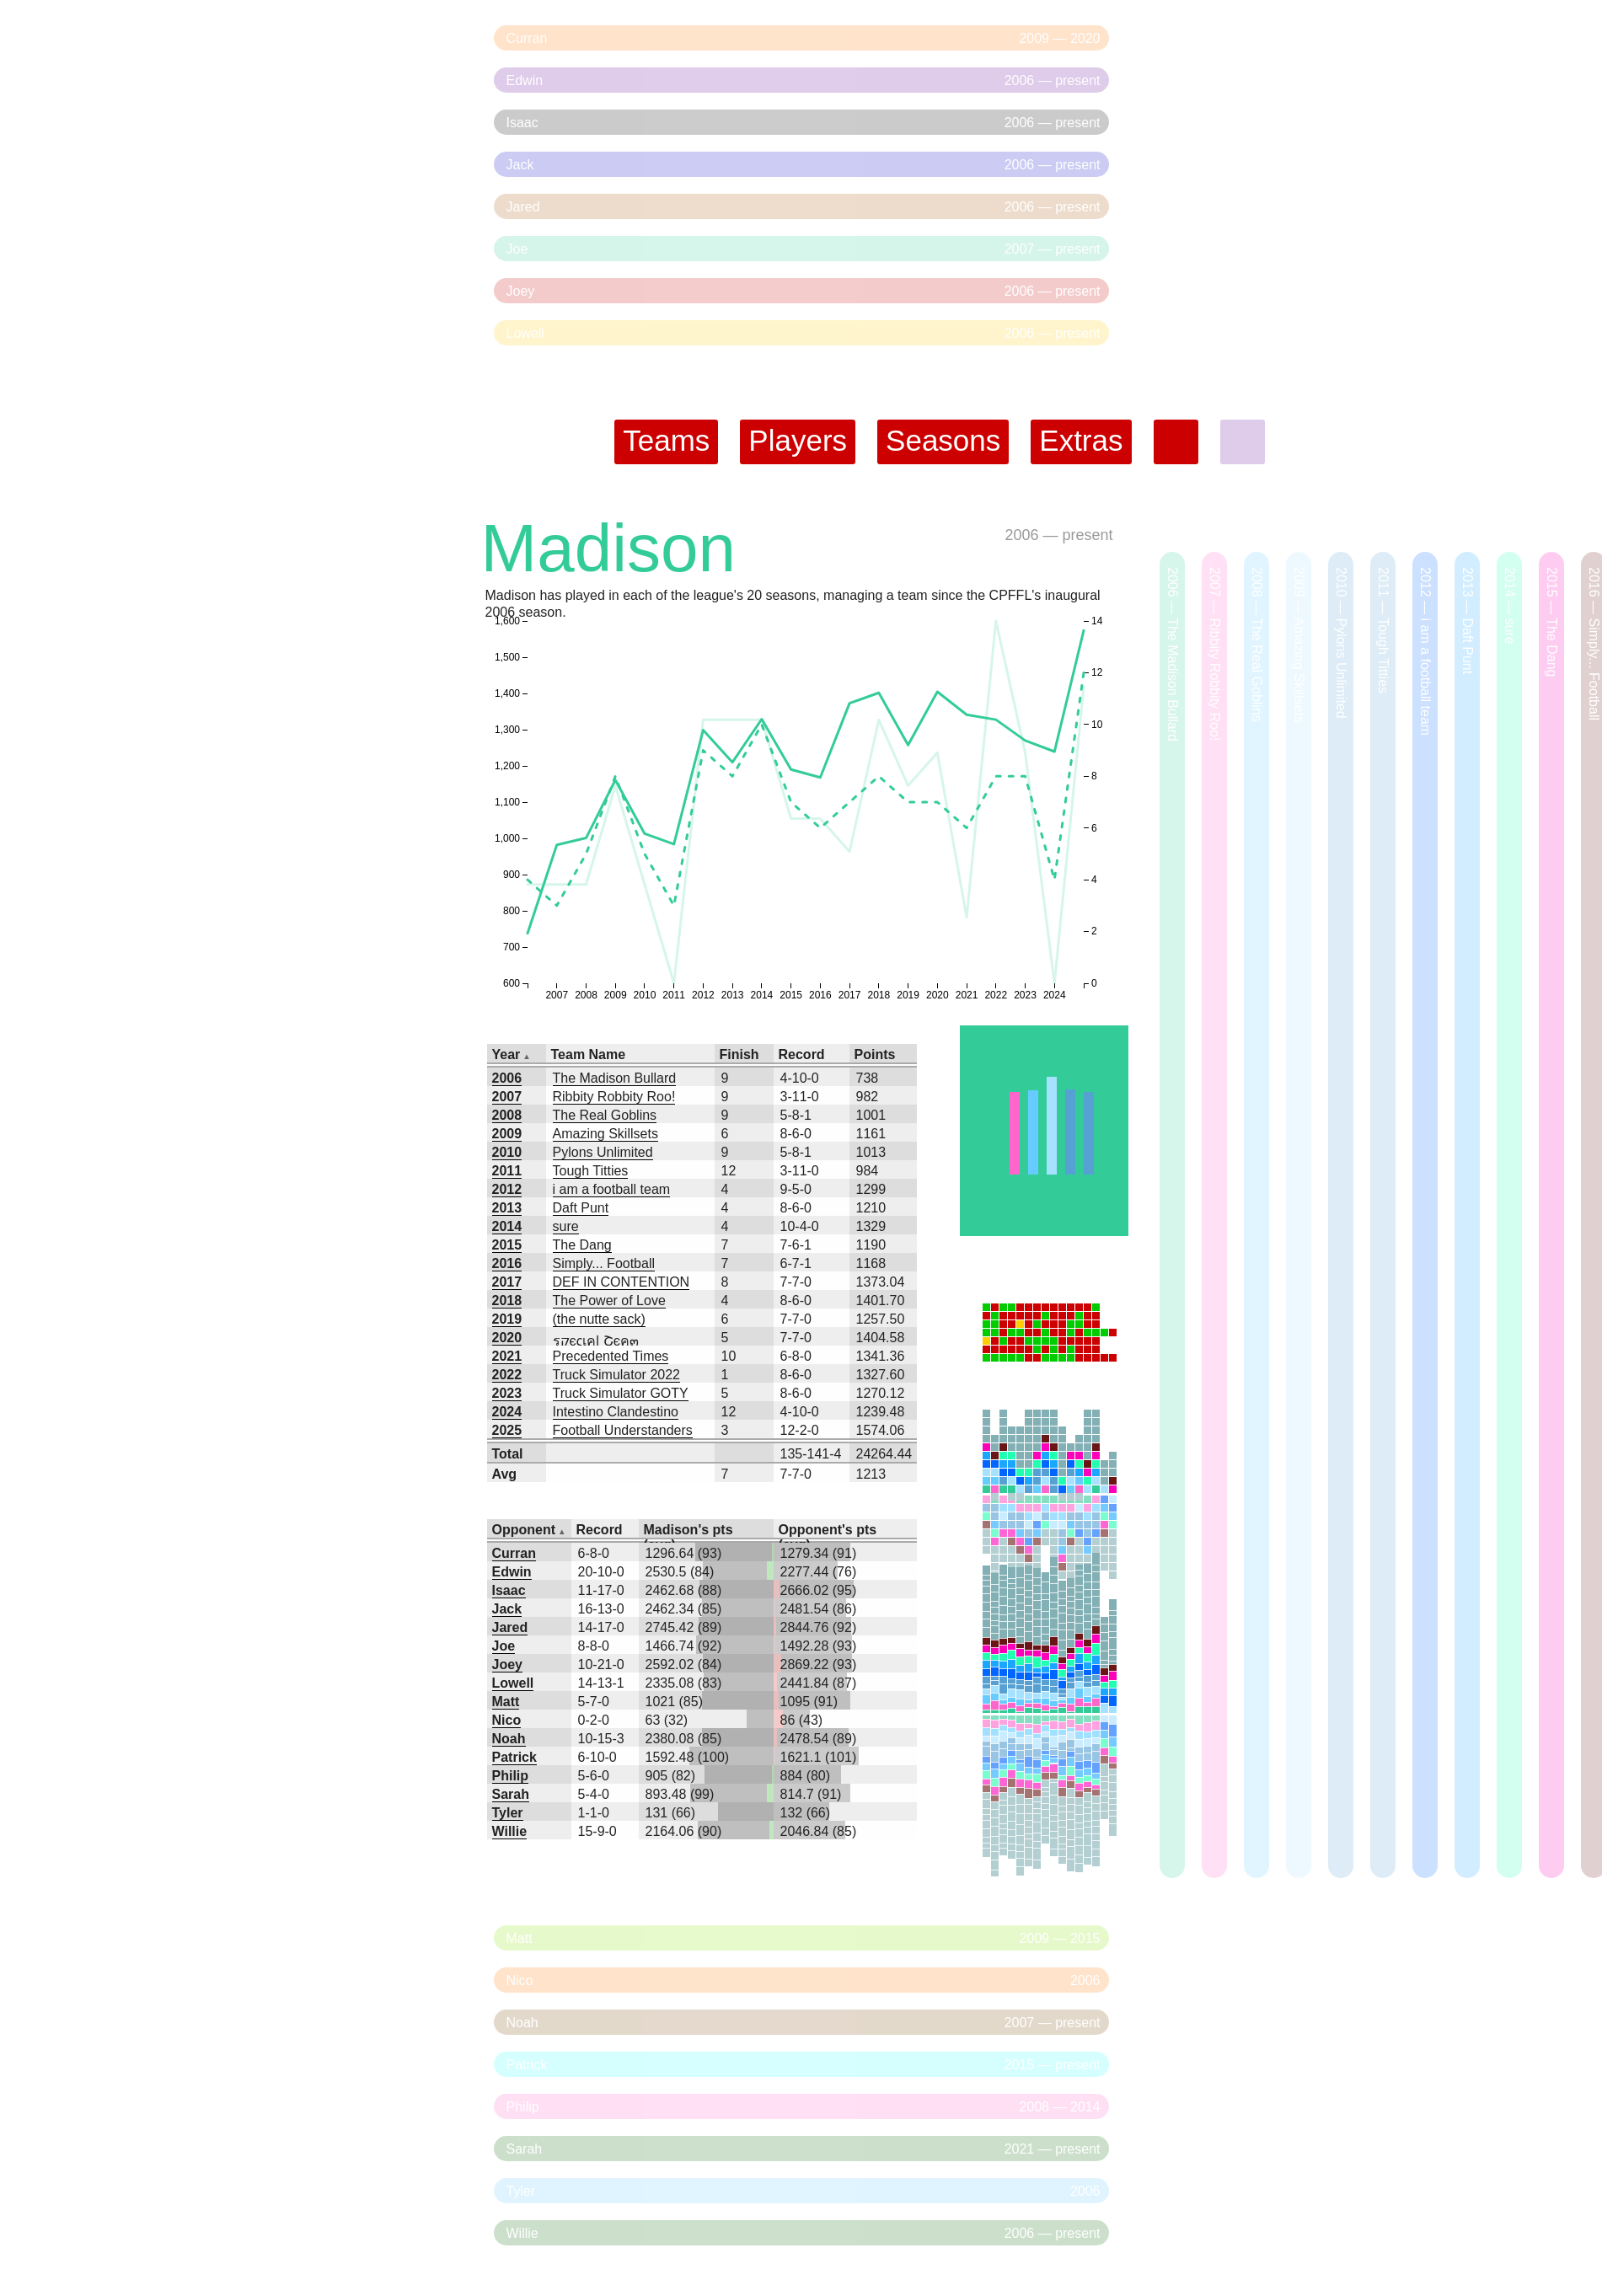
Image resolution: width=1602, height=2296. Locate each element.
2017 (507, 1282)
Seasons (943, 440)
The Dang (582, 1245)
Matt (506, 1701)
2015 (507, 1245)
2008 (507, 1115)
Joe (504, 1646)
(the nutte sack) (599, 1319)
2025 (507, 1430)
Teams (666, 440)
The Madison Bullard (615, 1078)
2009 (507, 1134)
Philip (510, 1776)
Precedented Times (611, 1356)
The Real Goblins (605, 1115)
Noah (509, 1738)
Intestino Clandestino (615, 1412)
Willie (510, 1831)
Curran (514, 1553)
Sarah (510, 1794)
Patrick (514, 1757)
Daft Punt (581, 1208)
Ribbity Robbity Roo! (614, 1096)
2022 (507, 1374)
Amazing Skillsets (605, 1134)
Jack (507, 1609)
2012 (507, 1189)
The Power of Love (609, 1300)
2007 (507, 1096)
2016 (507, 1263)
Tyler (507, 1813)
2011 (507, 1171)
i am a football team (612, 1189)
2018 (507, 1300)
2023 (507, 1393)
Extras (1080, 440)
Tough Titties (591, 1171)
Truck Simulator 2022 (616, 1374)
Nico (507, 1720)
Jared (510, 1627)
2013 (507, 1208)
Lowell (513, 1683)
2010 (507, 1152)
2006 (1021, 535)
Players (797, 440)
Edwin (512, 1572)
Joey (507, 1664)
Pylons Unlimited (603, 1152)
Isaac (509, 1590)
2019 (507, 1319)
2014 (507, 1226)
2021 (507, 1356)
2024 (507, 1412)
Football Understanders (623, 1430)
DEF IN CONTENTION (621, 1282)
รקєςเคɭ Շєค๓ (596, 1341)
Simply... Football (604, 1263)
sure (566, 1226)
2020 (507, 1337)
